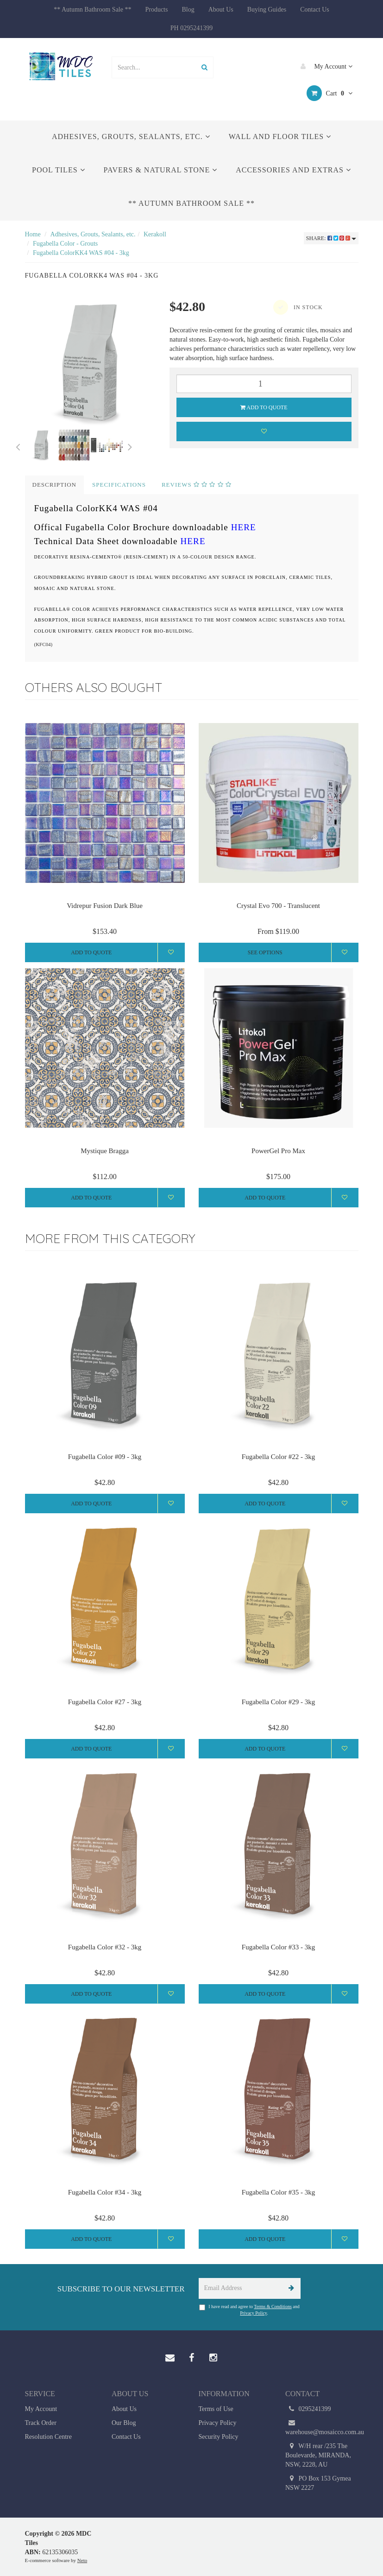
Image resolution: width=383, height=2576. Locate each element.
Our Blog (124, 2422)
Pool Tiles (58, 170)
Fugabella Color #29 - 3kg (278, 1702)
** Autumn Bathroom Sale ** (92, 9)
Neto (82, 2560)
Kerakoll (155, 234)
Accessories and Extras (293, 170)
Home (33, 234)
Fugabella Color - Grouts (65, 243)
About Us (220, 9)
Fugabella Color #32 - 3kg (104, 1947)
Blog (188, 9)
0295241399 (308, 2409)
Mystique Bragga (105, 1151)
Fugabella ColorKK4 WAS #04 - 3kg (81, 252)
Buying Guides (266, 9)
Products (156, 9)
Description (54, 484)
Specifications (119, 484)
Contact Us (314, 9)
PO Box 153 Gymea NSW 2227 (318, 2482)
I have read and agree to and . (249, 2310)
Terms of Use (216, 2408)
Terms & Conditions (273, 2306)
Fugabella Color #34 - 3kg (104, 2192)
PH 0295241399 (191, 28)
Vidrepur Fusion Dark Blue (105, 905)
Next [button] (129, 445)
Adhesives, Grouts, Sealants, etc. (131, 136)
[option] (90, 363)
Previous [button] (18, 445)
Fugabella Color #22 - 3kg (278, 1456)
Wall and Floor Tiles (280, 136)
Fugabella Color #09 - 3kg (104, 1456)
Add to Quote (264, 407)
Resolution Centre (48, 2436)
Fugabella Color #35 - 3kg (278, 2192)
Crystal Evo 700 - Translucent (278, 905)
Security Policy (219, 2436)
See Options (265, 952)
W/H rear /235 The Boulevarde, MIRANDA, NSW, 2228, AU (318, 2455)
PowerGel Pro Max (278, 1151)
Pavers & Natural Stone (161, 170)
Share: (331, 238)
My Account (324, 66)
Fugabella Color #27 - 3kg (104, 1702)
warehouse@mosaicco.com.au (321, 2427)
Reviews (197, 484)
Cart (329, 93)
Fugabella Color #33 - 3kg (278, 1947)
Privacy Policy (253, 2313)
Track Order (41, 2422)
